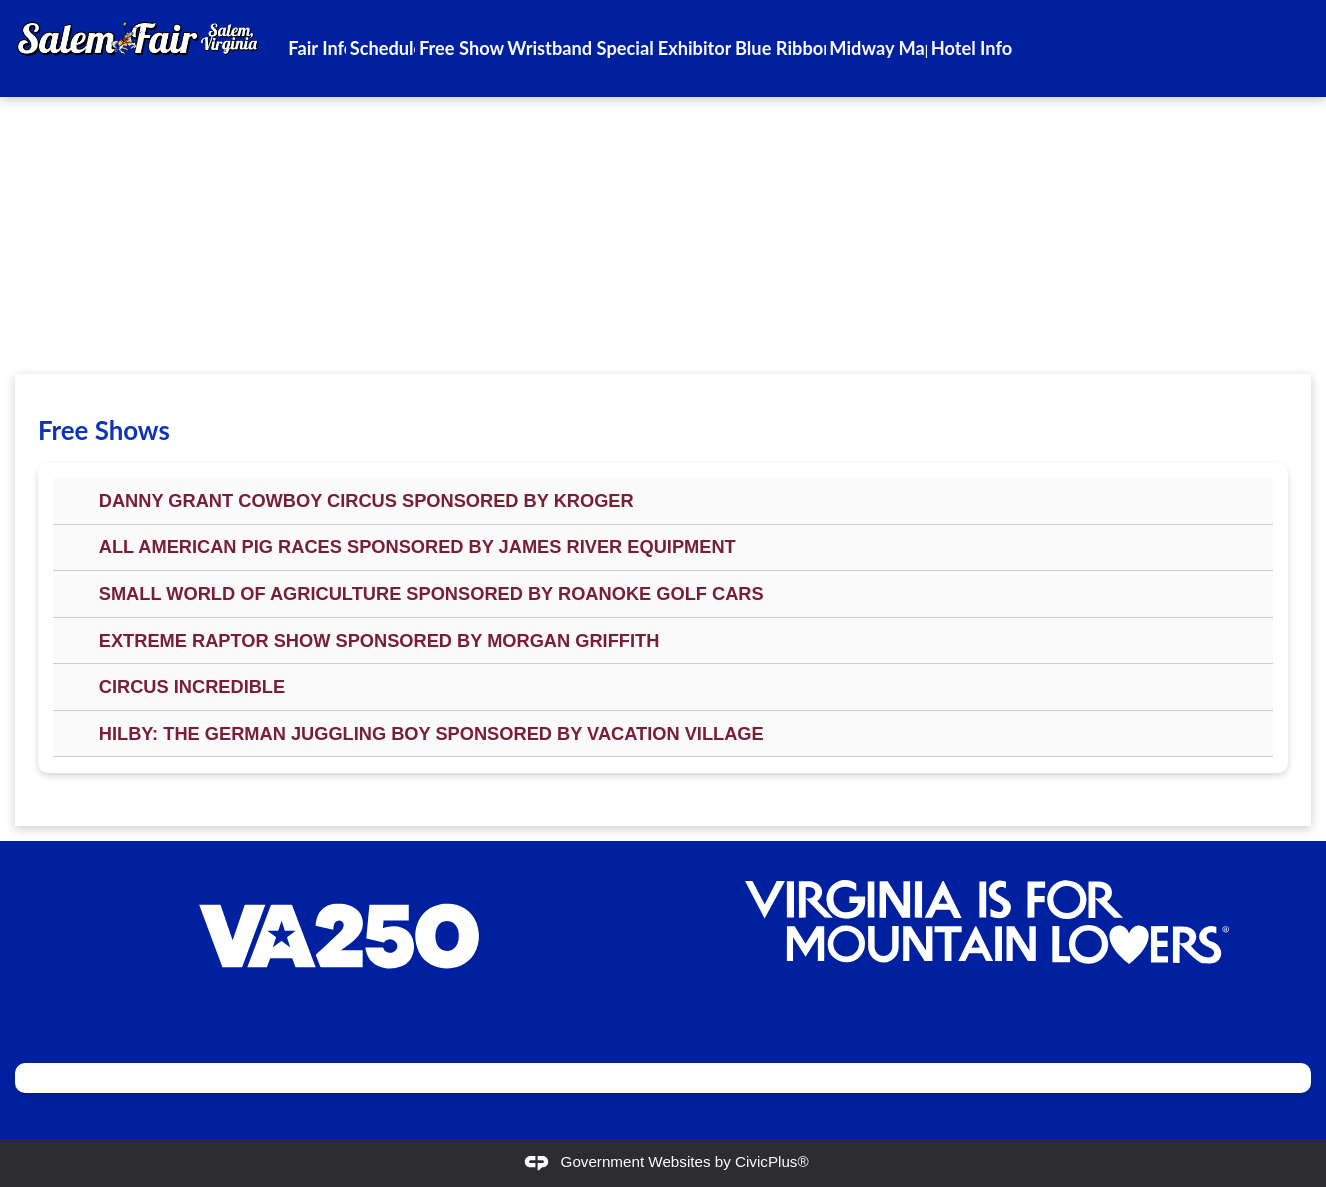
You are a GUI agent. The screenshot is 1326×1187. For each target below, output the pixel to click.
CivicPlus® (772, 1161)
